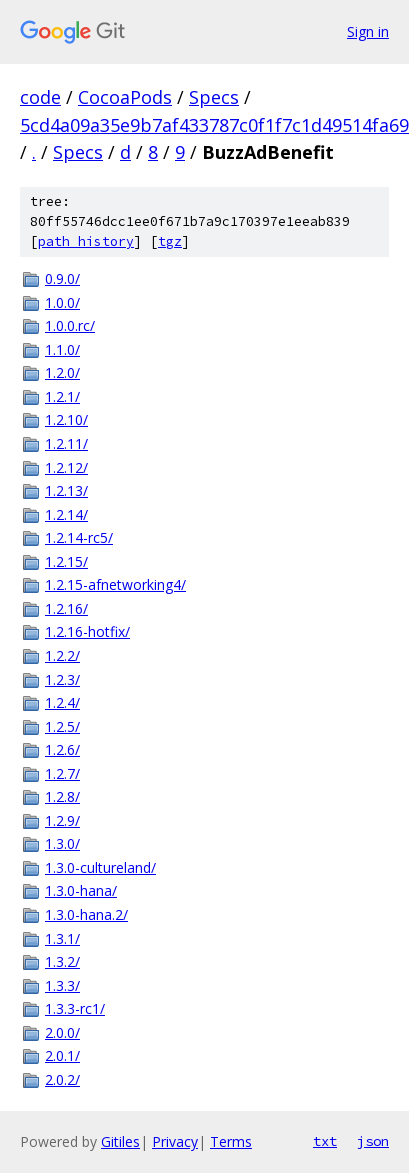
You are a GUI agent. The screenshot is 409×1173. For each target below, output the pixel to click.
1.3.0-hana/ (81, 890)
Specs (214, 97)
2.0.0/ (62, 1032)
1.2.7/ (62, 773)
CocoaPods (125, 97)
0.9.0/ (62, 278)
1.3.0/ (62, 843)
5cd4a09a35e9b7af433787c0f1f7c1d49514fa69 (214, 125)
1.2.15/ (66, 561)
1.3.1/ (62, 938)
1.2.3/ (62, 679)
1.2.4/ (62, 702)
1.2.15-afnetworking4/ (115, 584)
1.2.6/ (62, 749)
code (40, 97)
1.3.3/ (62, 985)
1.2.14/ (66, 514)
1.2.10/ (66, 419)
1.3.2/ (62, 961)
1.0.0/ (62, 302)
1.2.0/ (62, 372)
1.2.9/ (62, 820)
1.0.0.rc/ (70, 325)
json (373, 1141)
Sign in (368, 31)
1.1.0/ (62, 349)
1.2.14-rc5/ (79, 537)
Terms (231, 1141)
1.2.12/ (66, 467)
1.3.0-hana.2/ (86, 914)
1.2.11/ (66, 443)
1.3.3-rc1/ (75, 1008)
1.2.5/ (62, 726)
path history (86, 241)
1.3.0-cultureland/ (100, 867)
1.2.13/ (66, 490)
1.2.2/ (62, 655)
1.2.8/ (62, 796)
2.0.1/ (62, 1055)
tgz (170, 241)
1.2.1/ (62, 396)
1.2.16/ (66, 608)
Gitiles (120, 1141)
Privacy (175, 1141)
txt (325, 1141)
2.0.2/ (62, 1079)
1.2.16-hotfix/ (87, 631)
